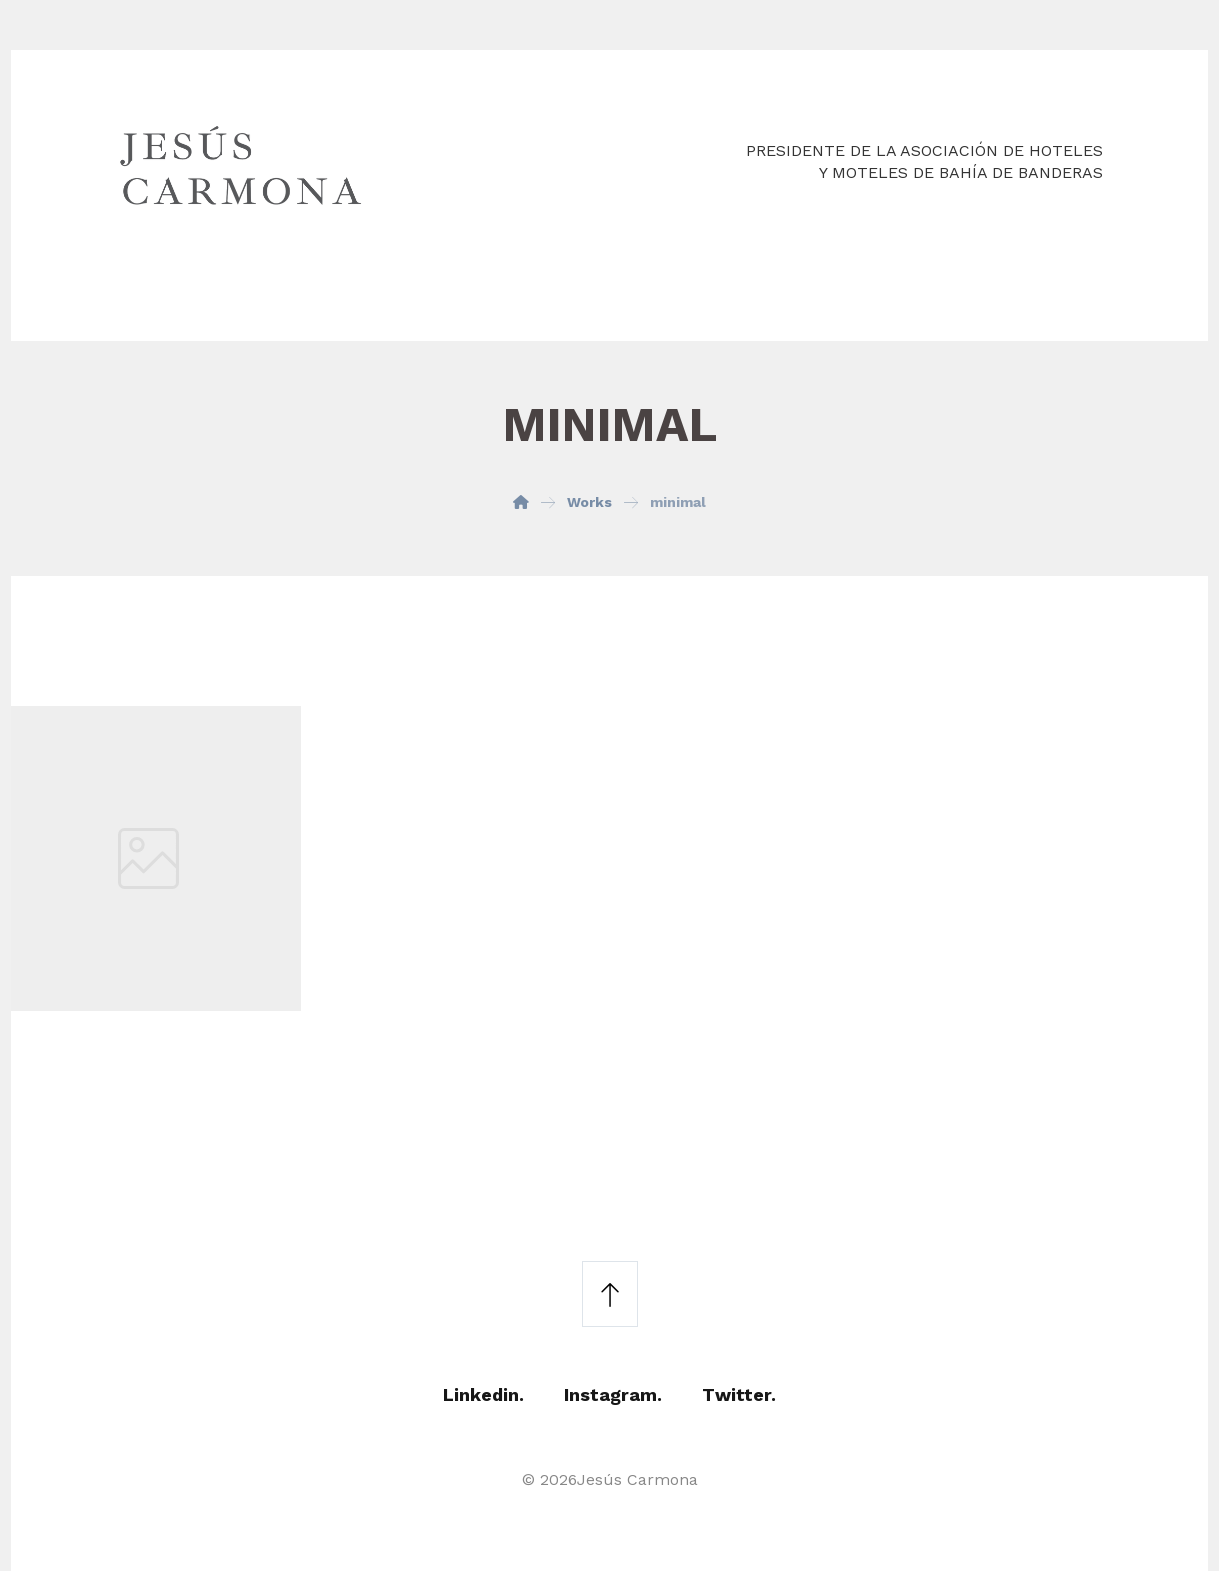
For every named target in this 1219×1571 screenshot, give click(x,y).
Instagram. (613, 1394)
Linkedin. (483, 1394)
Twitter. (739, 1394)
